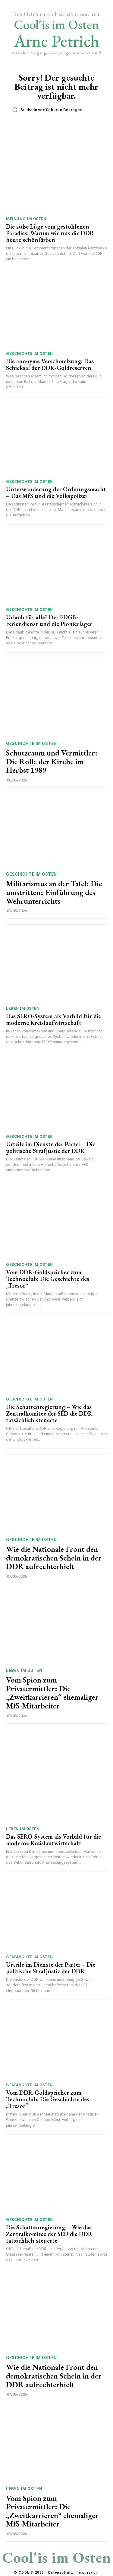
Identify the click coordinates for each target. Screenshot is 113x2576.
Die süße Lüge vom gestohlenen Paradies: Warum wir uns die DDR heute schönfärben (50, 233)
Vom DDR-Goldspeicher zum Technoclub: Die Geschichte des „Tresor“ (47, 1278)
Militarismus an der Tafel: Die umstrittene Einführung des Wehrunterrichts (54, 892)
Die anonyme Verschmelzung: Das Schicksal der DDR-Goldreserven (50, 364)
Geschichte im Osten (29, 353)
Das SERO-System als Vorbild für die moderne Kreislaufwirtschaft (53, 1019)
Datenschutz (61, 2572)
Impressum (88, 2572)
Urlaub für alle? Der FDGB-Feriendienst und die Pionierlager (49, 620)
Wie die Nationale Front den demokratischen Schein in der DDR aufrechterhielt (54, 1557)
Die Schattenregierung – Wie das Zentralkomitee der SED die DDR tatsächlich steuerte (49, 1413)
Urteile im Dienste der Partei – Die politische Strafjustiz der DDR (50, 1147)
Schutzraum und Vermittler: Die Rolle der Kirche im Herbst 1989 (51, 761)
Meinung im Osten (26, 219)
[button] (58, 109)
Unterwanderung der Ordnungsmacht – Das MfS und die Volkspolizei (56, 492)
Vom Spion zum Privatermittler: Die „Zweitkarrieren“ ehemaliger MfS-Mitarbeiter (52, 1693)
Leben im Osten (22, 1008)
